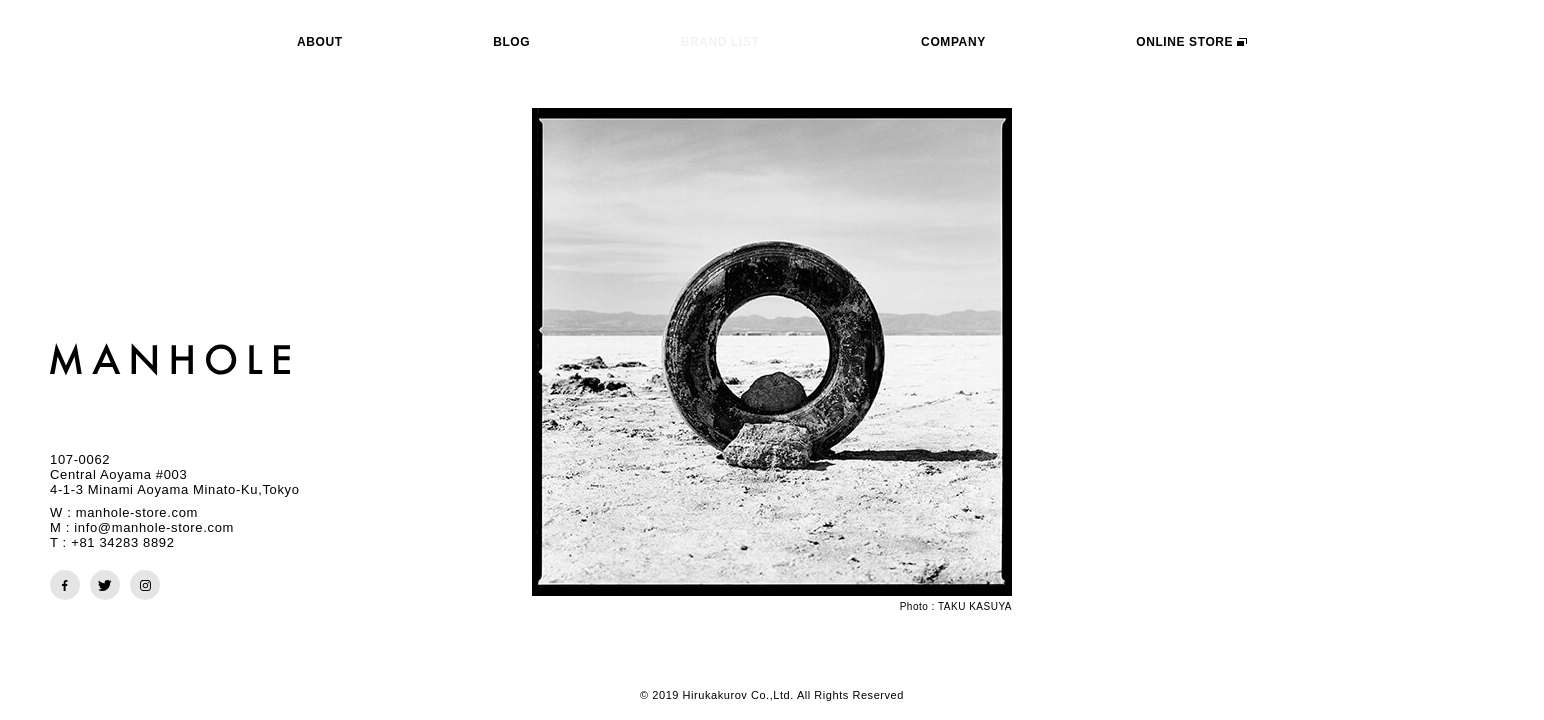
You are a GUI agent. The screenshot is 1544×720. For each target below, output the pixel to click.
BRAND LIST (720, 42)
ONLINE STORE (1191, 42)
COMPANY (953, 42)
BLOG (511, 42)
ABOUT (320, 42)
